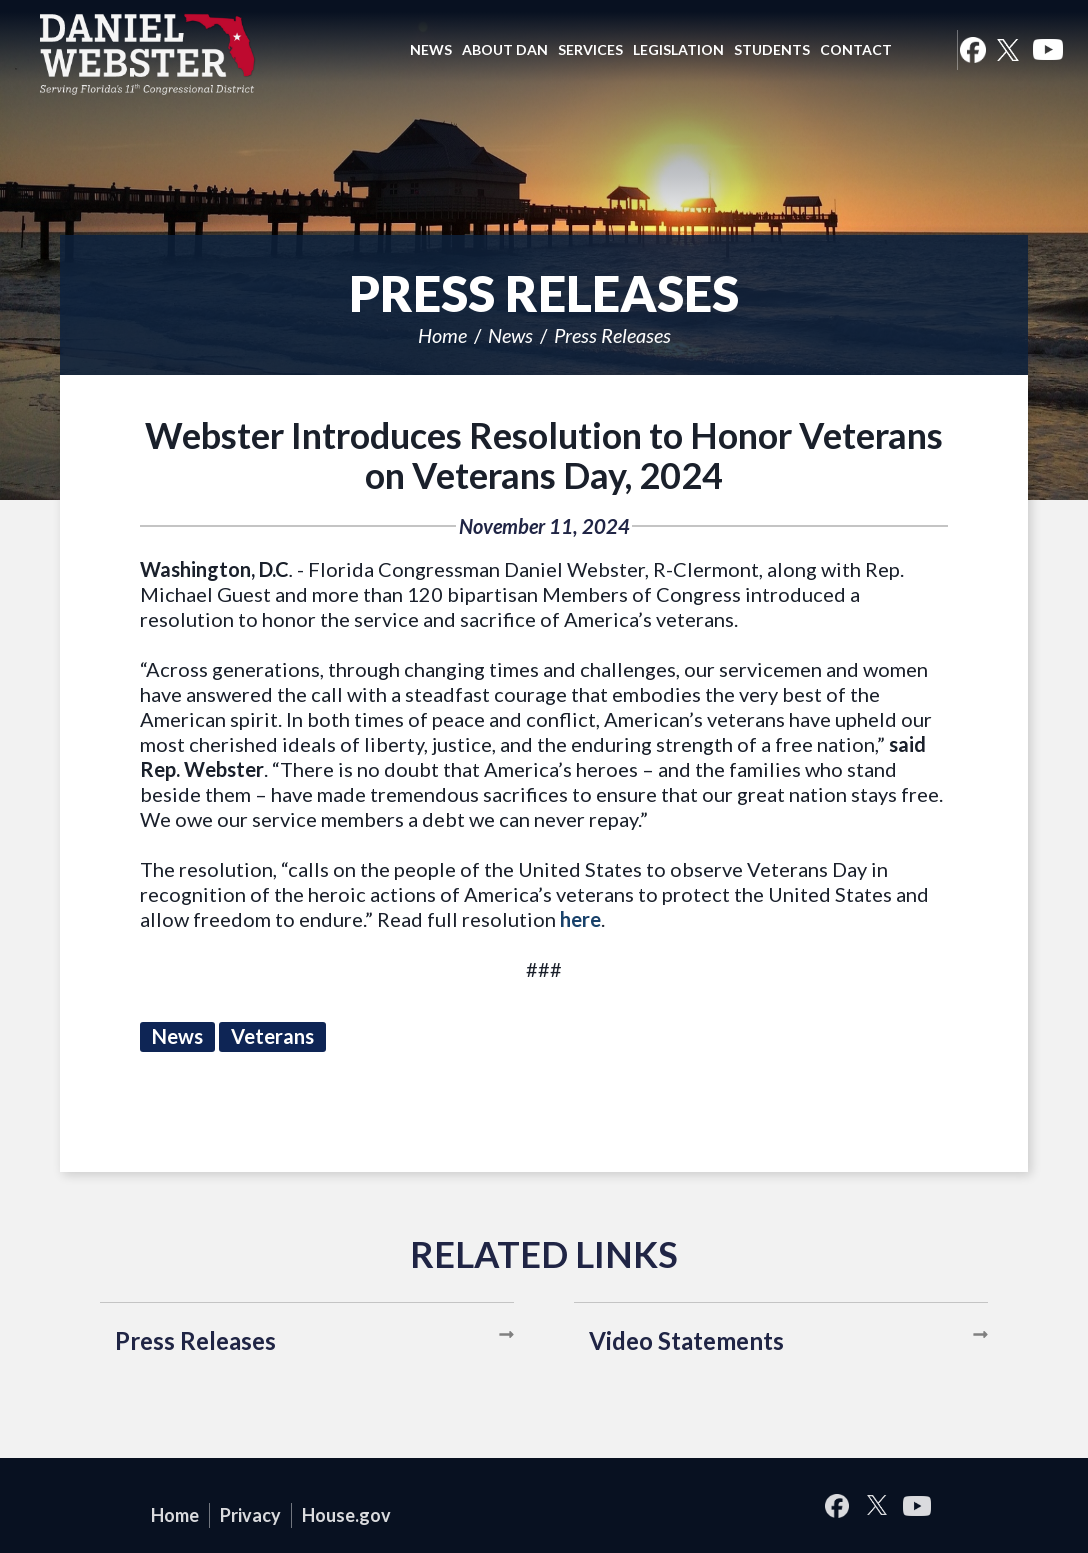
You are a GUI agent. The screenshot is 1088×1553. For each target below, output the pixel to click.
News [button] (431, 49)
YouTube (1048, 50)
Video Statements (686, 1340)
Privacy (250, 1515)
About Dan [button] (505, 49)
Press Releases (612, 335)
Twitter (1008, 50)
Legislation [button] (678, 49)
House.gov (346, 1515)
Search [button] (922, 50)
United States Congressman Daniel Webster (148, 54)
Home (442, 335)
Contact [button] (856, 49)
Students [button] (772, 49)
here (580, 919)
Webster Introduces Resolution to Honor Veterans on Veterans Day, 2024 (544, 455)
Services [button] (590, 49)
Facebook (972, 50)
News (510, 335)
